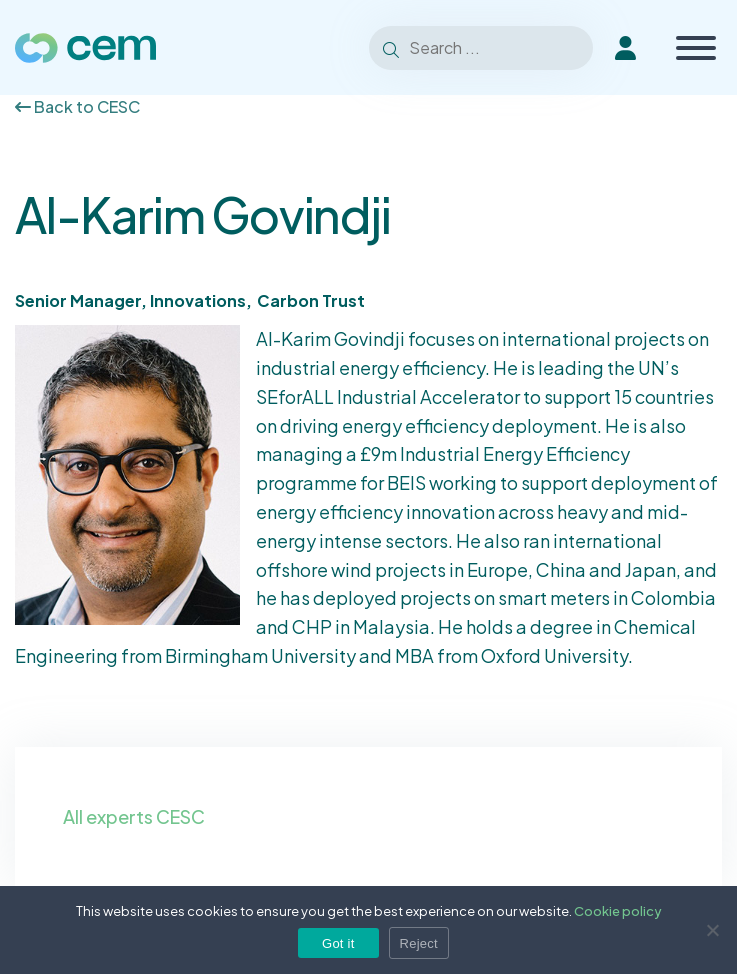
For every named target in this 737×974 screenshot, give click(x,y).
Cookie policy (618, 911)
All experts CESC (134, 816)
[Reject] (712, 930)
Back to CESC (77, 106)
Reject (419, 943)
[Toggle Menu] (696, 48)
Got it (338, 943)
